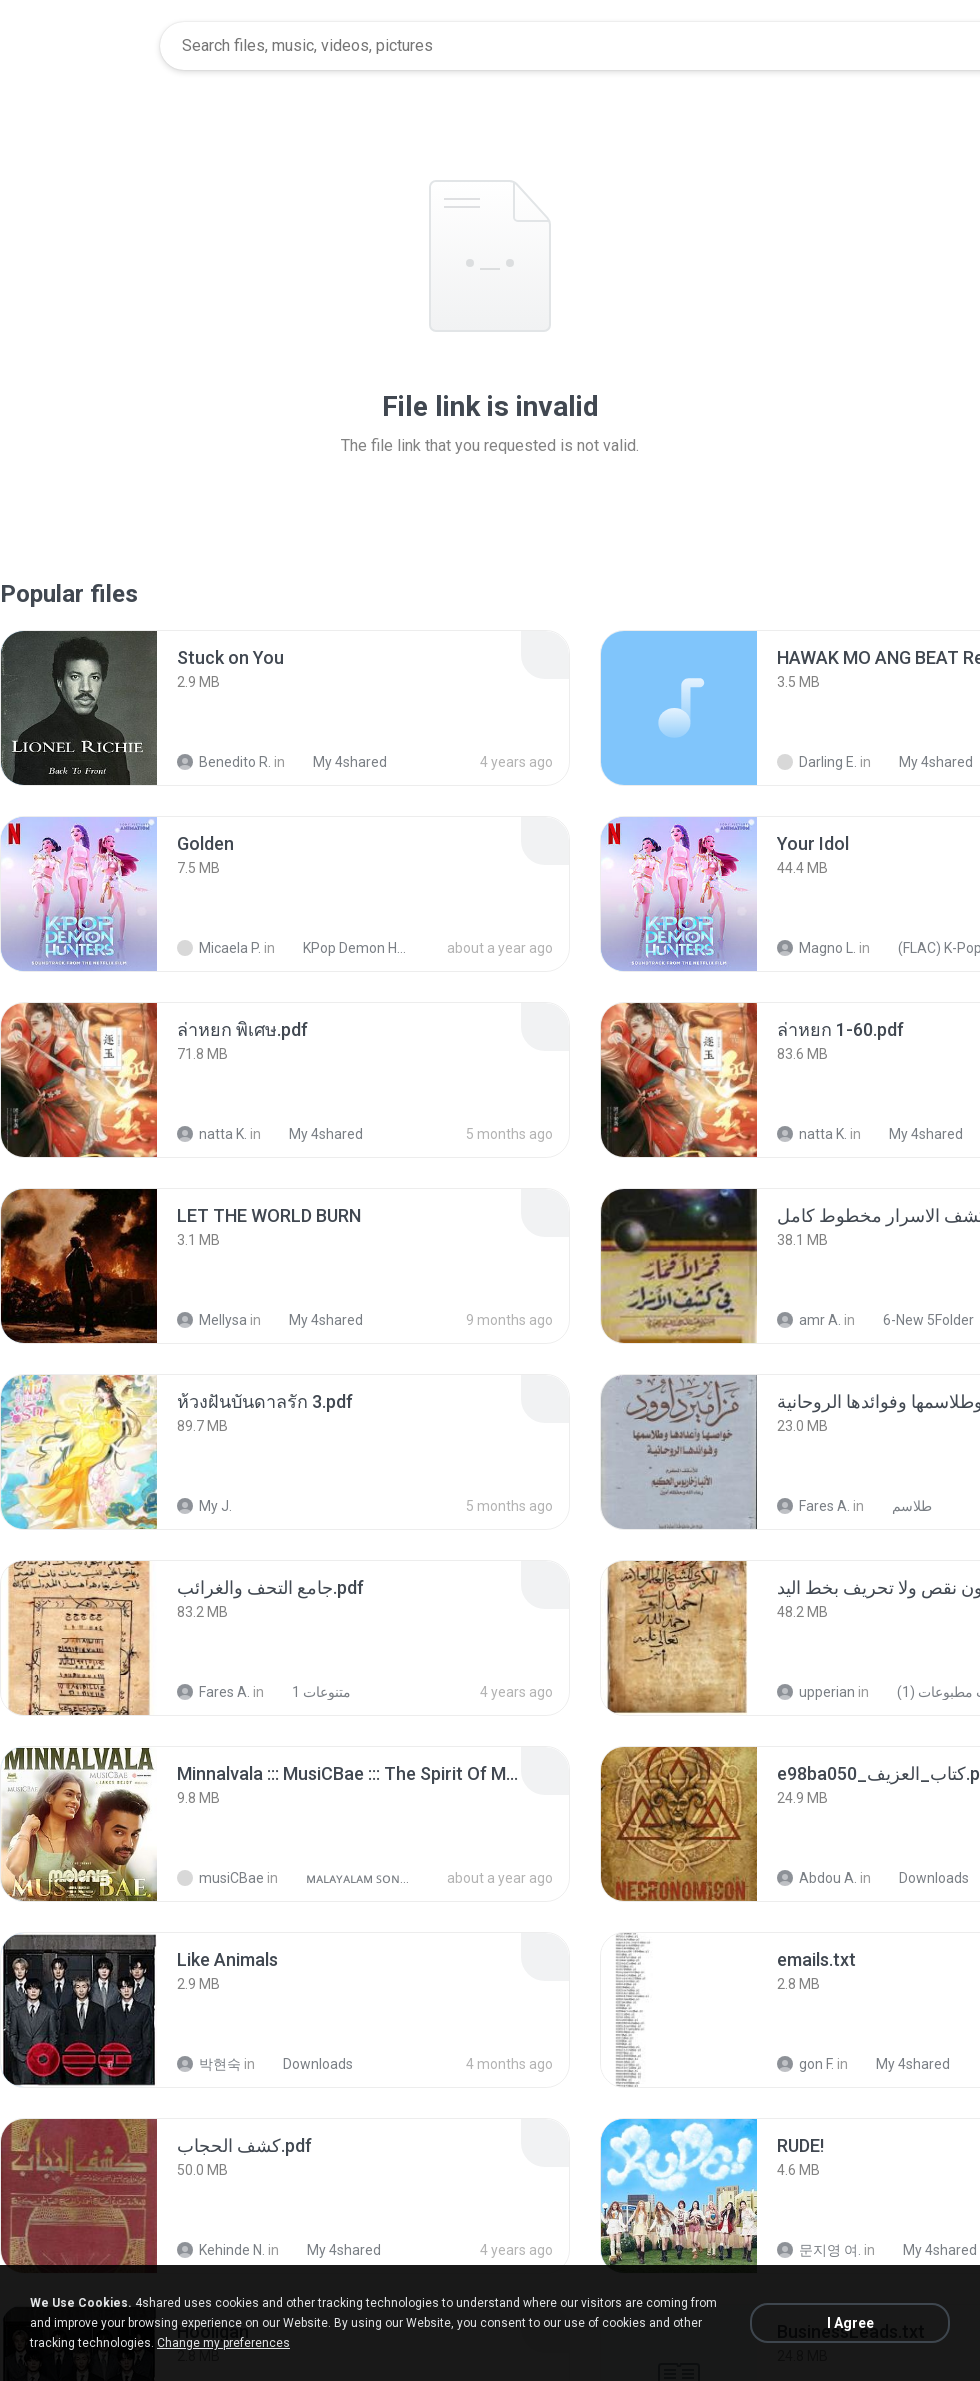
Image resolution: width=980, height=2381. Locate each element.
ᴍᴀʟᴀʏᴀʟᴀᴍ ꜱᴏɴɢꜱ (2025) (349, 1878)
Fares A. (813, 1506)
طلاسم (901, 1506)
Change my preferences (223, 2343)
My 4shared (339, 762)
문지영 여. (819, 2250)
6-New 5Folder (917, 1320)
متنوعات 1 (310, 1692)
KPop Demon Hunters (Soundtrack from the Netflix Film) (346, 948)
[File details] (79, 708)
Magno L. (816, 948)
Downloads (923, 1878)
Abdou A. (817, 1878)
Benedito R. (224, 762)
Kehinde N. (221, 2250)
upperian (816, 1692)
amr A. (809, 1320)
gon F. (805, 2064)
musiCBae (220, 1878)
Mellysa (212, 1320)
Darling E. (817, 762)
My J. (204, 1506)
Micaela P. (219, 948)
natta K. (212, 1134)
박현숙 (209, 2064)
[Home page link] (81, 46)
